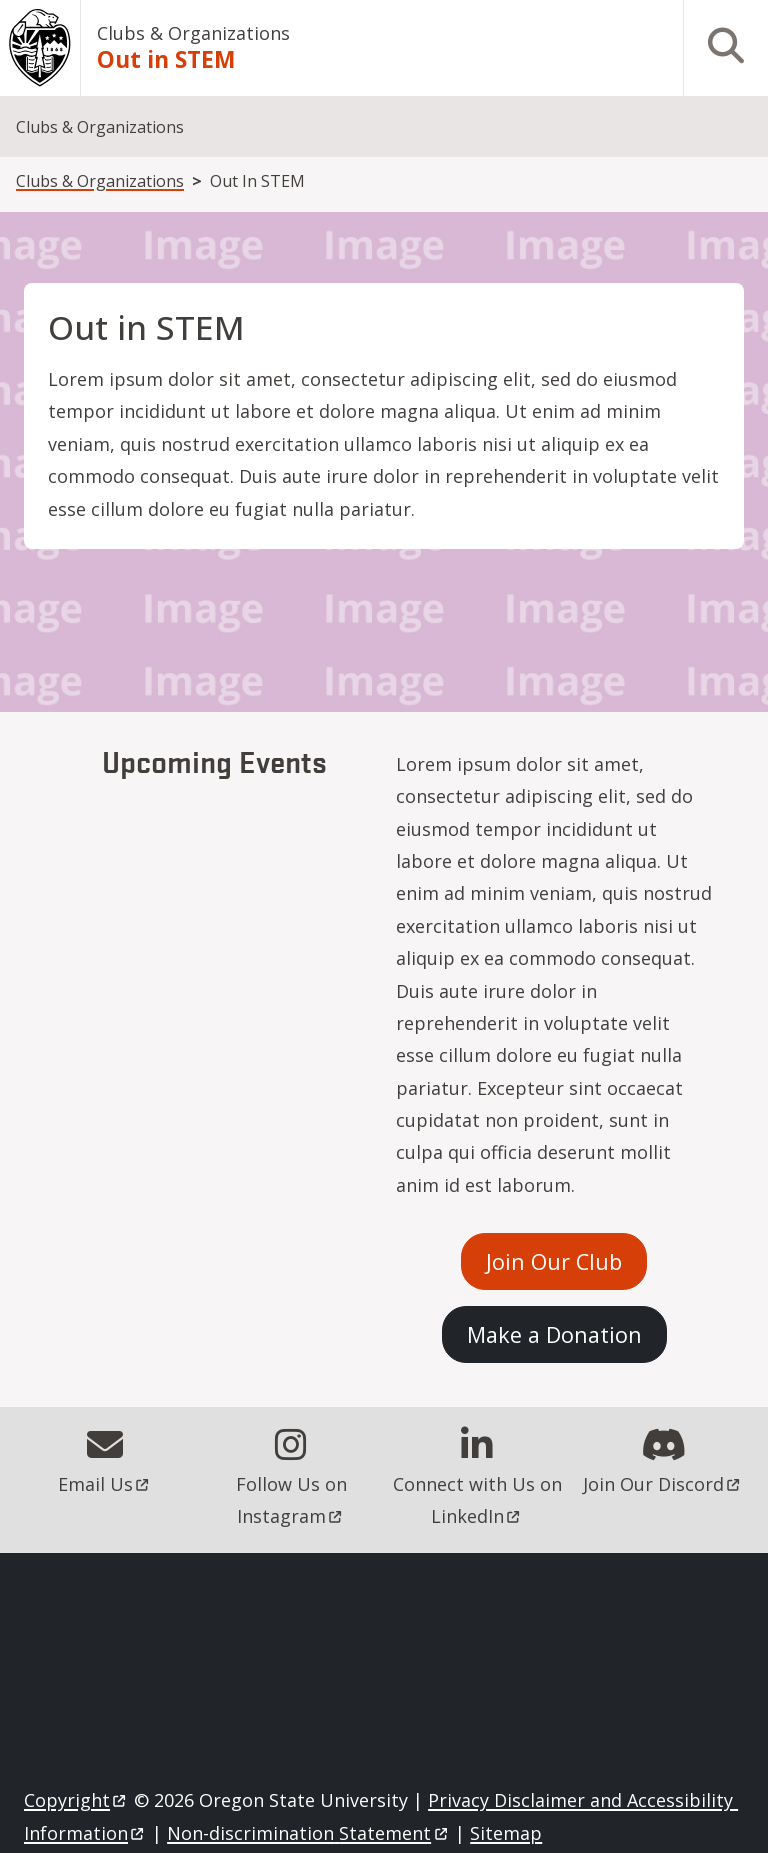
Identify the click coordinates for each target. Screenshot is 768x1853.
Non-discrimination (308, 1833)
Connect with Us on (480, 1500)
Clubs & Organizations (193, 33)
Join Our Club (554, 1261)
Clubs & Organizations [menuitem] (100, 127)
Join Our (663, 1484)
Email (105, 1484)
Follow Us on (294, 1500)
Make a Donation (554, 1334)
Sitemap (506, 1833)
